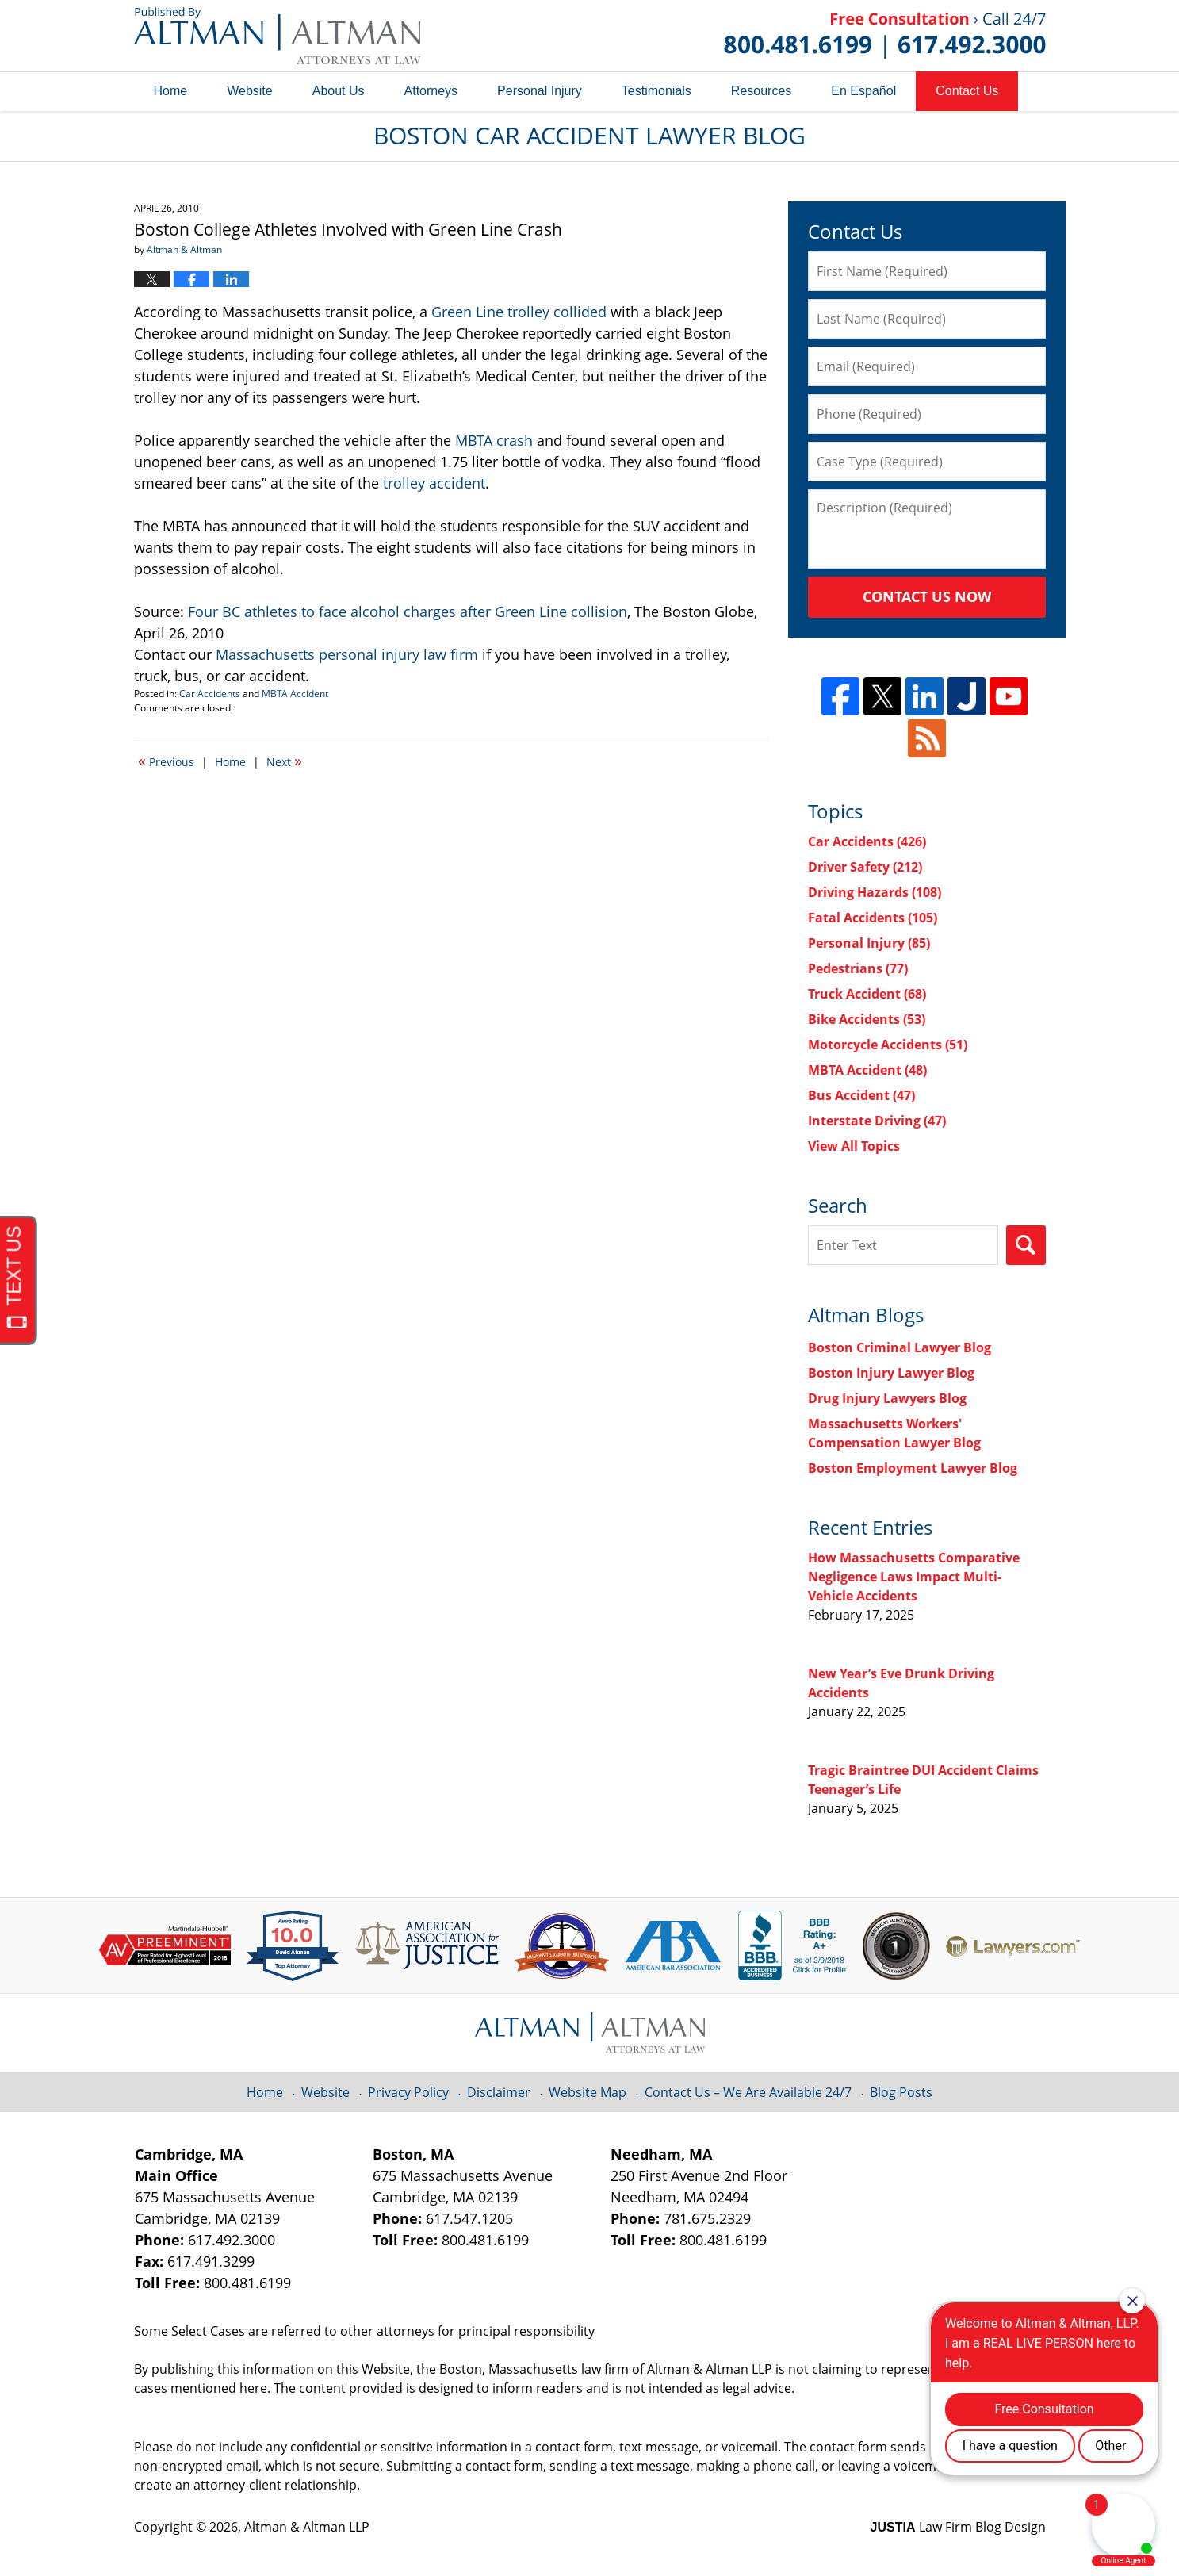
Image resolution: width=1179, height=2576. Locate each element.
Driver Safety (865, 867)
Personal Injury (539, 91)
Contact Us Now (927, 596)
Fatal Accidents (872, 917)
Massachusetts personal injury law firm (347, 654)
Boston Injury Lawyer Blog (891, 1373)
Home (171, 91)
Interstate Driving (877, 1120)
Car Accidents (209, 693)
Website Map (587, 2092)
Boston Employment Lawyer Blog (912, 1468)
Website (250, 91)
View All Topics (854, 1146)
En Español (863, 91)
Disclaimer (498, 2092)
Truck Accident (867, 993)
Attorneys (431, 91)
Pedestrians (858, 968)
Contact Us (967, 91)
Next (284, 760)
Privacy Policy (408, 2092)
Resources (761, 91)
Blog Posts (901, 2092)
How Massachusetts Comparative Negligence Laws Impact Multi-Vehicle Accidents (914, 1576)
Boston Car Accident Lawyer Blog (277, 35)
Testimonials (656, 91)
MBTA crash (494, 440)
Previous (166, 760)
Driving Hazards (874, 892)
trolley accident (434, 483)
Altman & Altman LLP (306, 2527)
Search (1026, 1245)
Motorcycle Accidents (887, 1044)
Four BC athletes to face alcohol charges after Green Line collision (407, 611)
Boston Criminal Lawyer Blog (899, 1347)
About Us (338, 91)
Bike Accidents (866, 1019)
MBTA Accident (295, 693)
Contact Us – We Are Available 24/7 (748, 2092)
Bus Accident (861, 1095)
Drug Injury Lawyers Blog (887, 1398)
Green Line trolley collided (519, 311)
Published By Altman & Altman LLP (885, 35)
